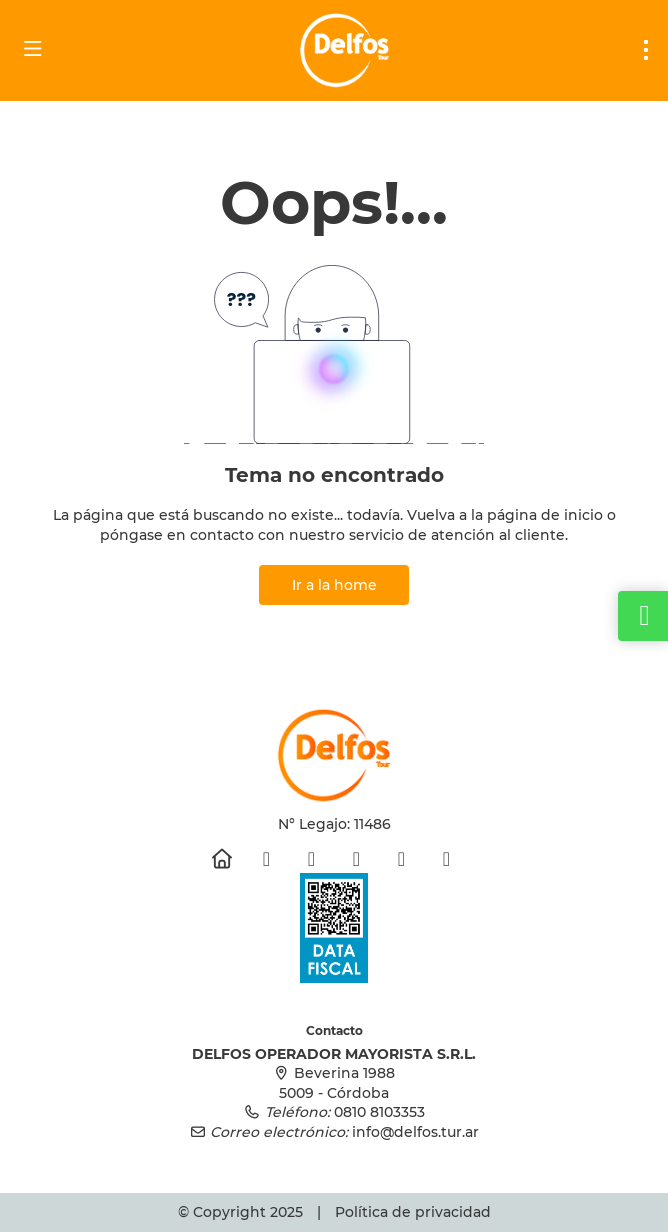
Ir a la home (334, 585)
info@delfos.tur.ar (415, 1132)
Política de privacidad (413, 1212)
